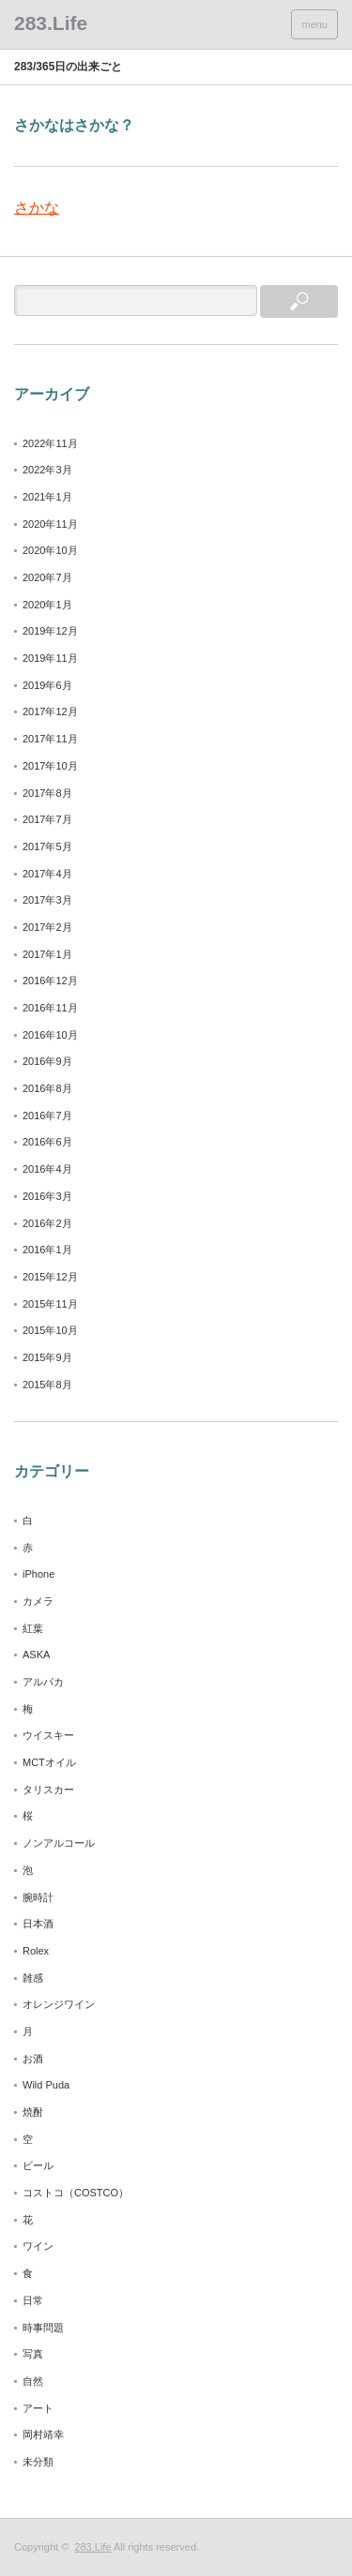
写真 (33, 2353)
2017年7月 (47, 819)
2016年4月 (47, 1169)
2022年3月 (47, 469)
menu (314, 24)
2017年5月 (47, 846)
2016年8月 (47, 1088)
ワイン (38, 2246)
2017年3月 (47, 900)
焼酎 (33, 2112)
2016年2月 (47, 1223)
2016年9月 (47, 1061)
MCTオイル (49, 1762)
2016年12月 (50, 980)
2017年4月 (47, 873)
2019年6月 (47, 685)
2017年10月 (50, 765)
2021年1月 (47, 496)
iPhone (38, 1574)
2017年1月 (47, 954)
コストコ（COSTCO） (76, 2192)
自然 (33, 2381)
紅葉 (33, 1628)
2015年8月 (47, 1384)
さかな (36, 208)
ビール (38, 2165)
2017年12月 (50, 711)
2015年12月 (50, 1276)
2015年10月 (50, 1330)
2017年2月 (47, 927)
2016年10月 (50, 1035)
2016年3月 (47, 1196)
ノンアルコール (59, 1843)
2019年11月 (50, 658)
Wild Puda (46, 2084)
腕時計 (38, 1897)
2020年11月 (50, 524)
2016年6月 (47, 1141)
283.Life (92, 2547)
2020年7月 (47, 577)
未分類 (38, 2461)
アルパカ (43, 1681)
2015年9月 (47, 1357)
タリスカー (48, 1789)
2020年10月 (50, 550)
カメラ (38, 1601)
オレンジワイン (59, 2004)
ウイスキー (48, 1735)
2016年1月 (47, 1249)
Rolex (36, 1950)
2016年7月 (47, 1115)
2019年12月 (50, 631)
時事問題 (43, 2327)
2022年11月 (50, 443)
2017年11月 (50, 738)
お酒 (33, 2058)
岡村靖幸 (43, 2434)
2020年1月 (47, 604)
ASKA (36, 1654)
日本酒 (38, 1923)
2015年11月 (50, 1304)
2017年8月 (47, 793)
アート (38, 2408)
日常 (33, 2300)
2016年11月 (50, 1007)
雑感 (33, 1978)
